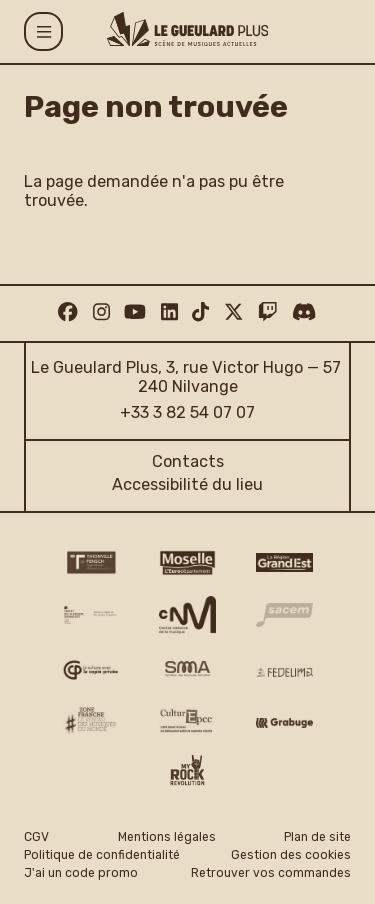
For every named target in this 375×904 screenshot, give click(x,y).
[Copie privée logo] (90, 670)
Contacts (188, 461)
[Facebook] (67, 312)
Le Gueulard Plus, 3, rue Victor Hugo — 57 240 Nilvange (187, 377)
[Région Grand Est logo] (284, 562)
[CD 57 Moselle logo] (187, 563)
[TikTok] (200, 312)
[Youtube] (135, 312)
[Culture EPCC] (187, 721)
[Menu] (43, 31)
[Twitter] (233, 312)
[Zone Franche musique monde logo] (90, 720)
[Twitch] (267, 312)
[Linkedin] (169, 312)
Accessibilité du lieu (187, 484)
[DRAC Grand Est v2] (90, 615)
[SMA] (187, 670)
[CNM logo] (187, 614)
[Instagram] (101, 312)
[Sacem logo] (284, 615)
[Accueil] (188, 29)
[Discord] (304, 312)
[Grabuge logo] (284, 722)
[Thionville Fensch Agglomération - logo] (90, 562)
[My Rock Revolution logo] (187, 772)
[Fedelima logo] (284, 672)
